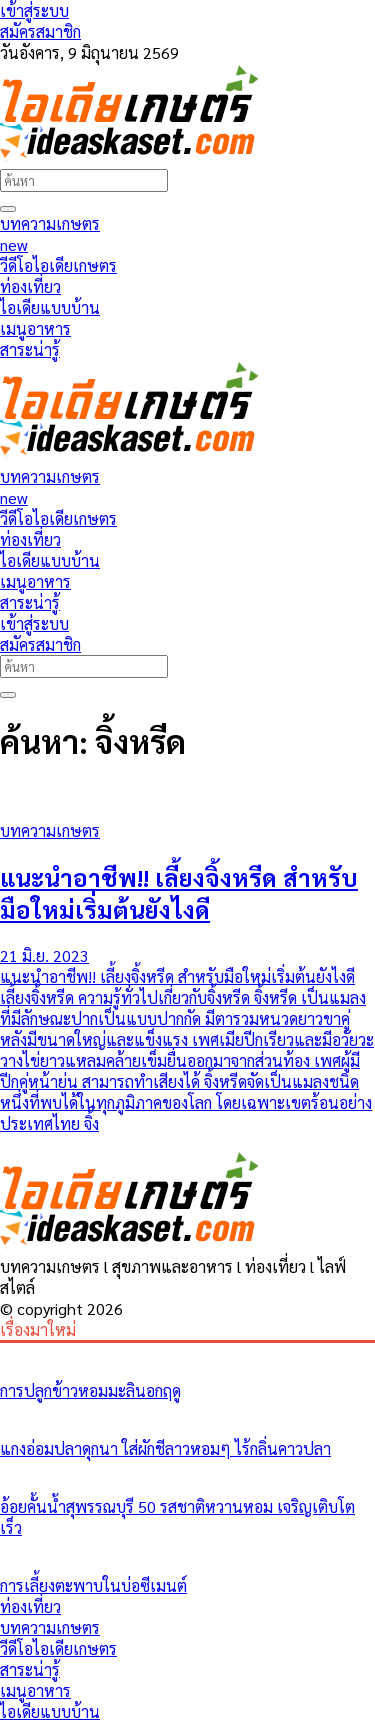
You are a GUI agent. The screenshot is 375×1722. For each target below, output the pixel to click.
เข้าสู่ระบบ (34, 10)
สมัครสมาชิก (40, 31)
